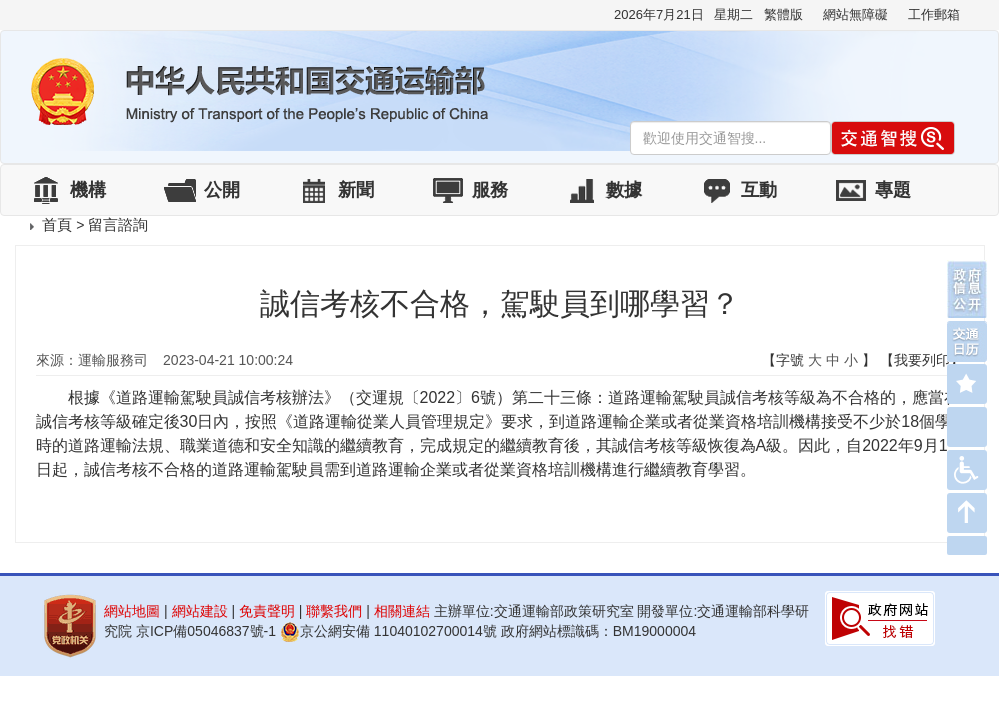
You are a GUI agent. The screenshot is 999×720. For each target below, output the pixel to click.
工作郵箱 (934, 14)
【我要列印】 (922, 360)
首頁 (57, 224)
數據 (624, 190)
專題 (893, 190)
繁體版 (783, 14)
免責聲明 (267, 611)
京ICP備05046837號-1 (206, 631)
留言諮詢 (118, 224)
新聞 (356, 190)
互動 (759, 190)
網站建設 (200, 611)
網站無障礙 (855, 14)
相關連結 (402, 611)
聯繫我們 (334, 611)
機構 (88, 190)
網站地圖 (132, 611)
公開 (222, 190)
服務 (490, 190)
